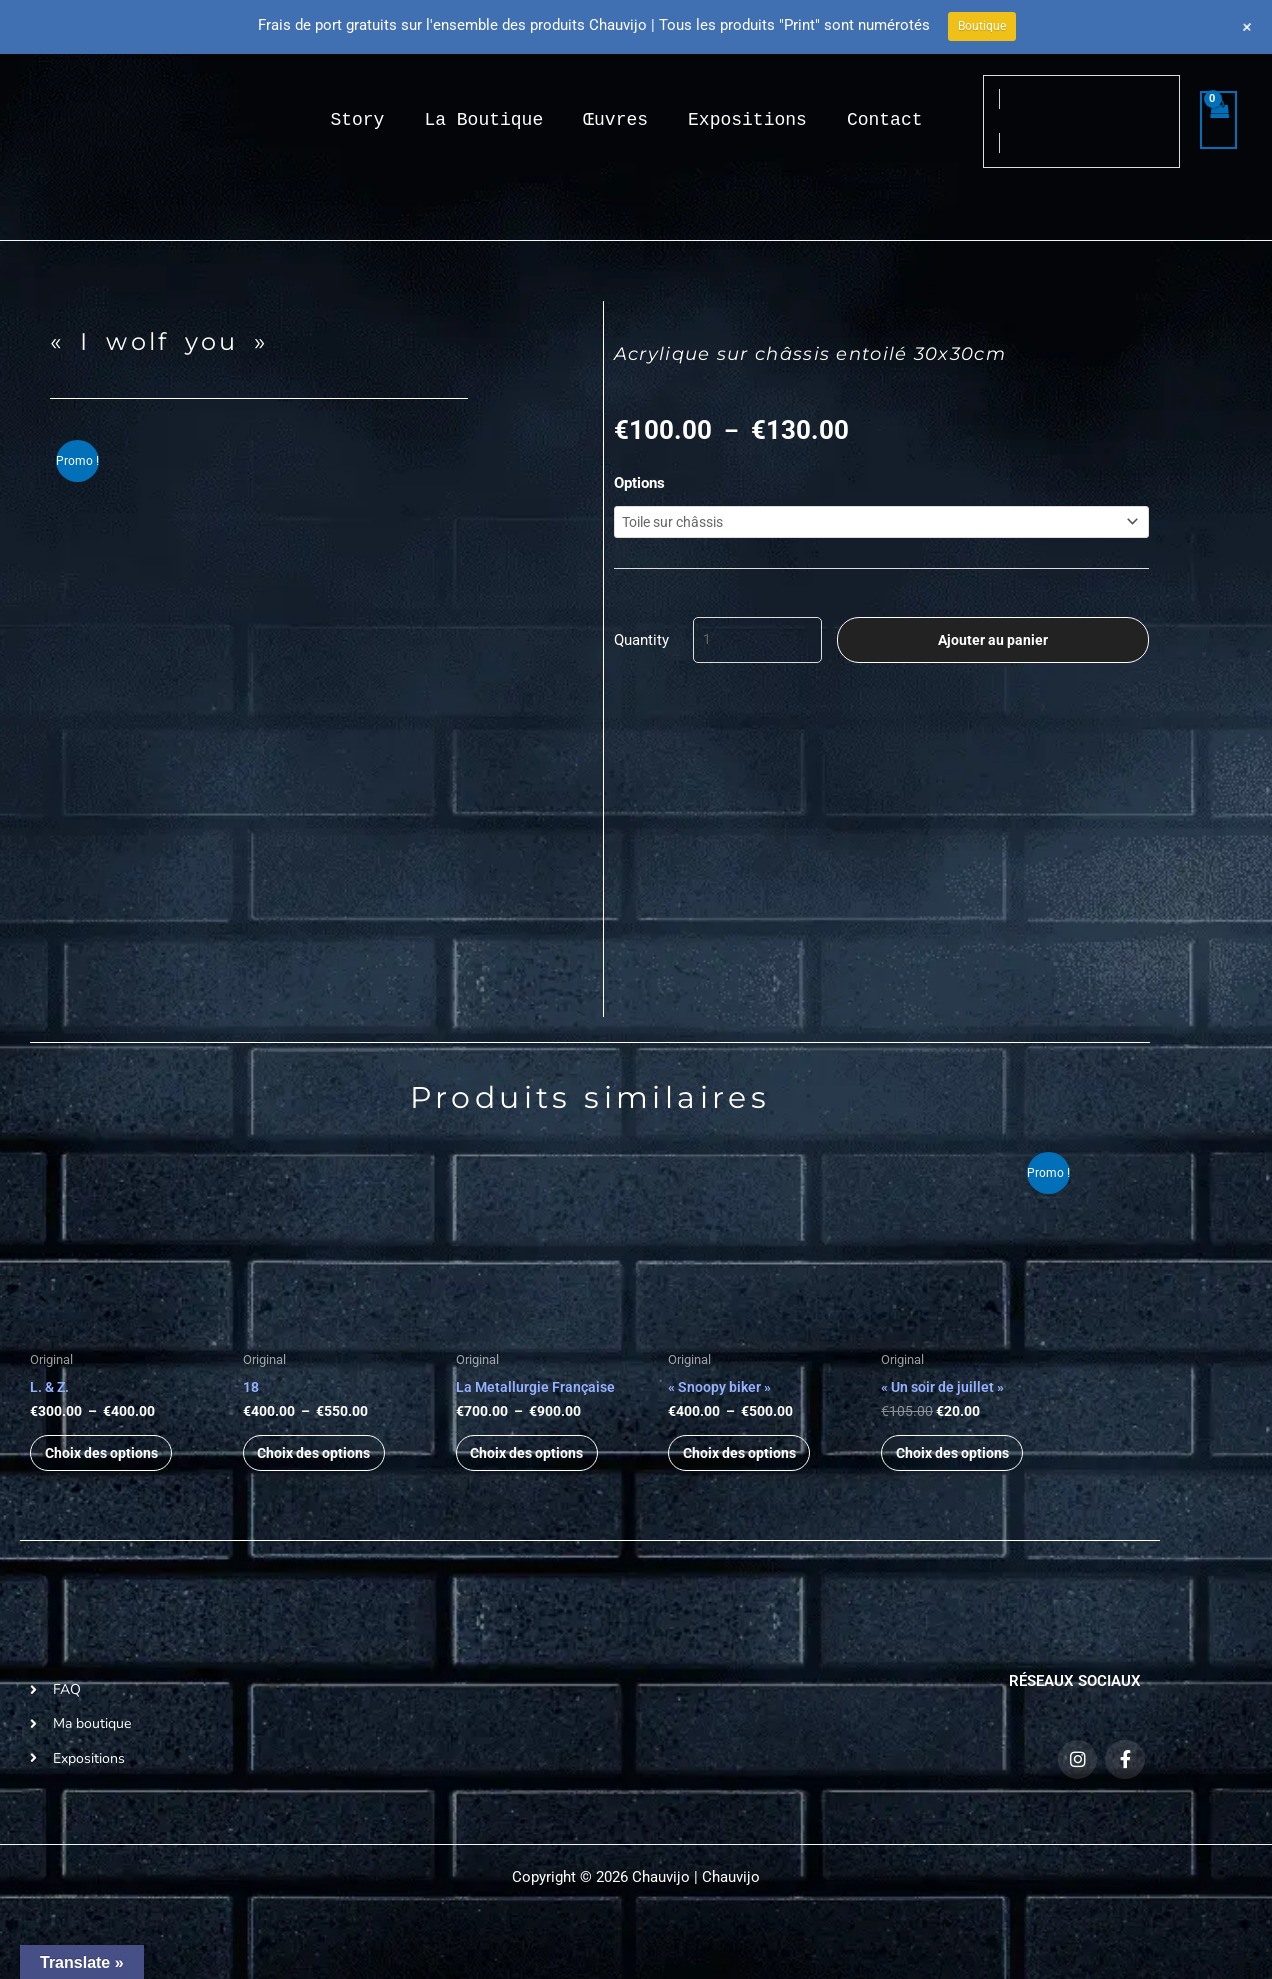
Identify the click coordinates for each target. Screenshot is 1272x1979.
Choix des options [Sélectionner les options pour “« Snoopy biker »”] (748, 1464)
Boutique (982, 26)
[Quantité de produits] (757, 646)
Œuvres (615, 120)
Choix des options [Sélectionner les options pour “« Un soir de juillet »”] (961, 1464)
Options (639, 483)
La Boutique (483, 120)
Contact (885, 120)
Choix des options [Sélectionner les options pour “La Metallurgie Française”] (536, 1464)
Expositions (747, 120)
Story (357, 120)
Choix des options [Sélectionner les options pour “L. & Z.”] (110, 1464)
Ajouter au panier (993, 646)
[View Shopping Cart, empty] (1219, 120)
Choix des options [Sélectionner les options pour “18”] (323, 1464)
